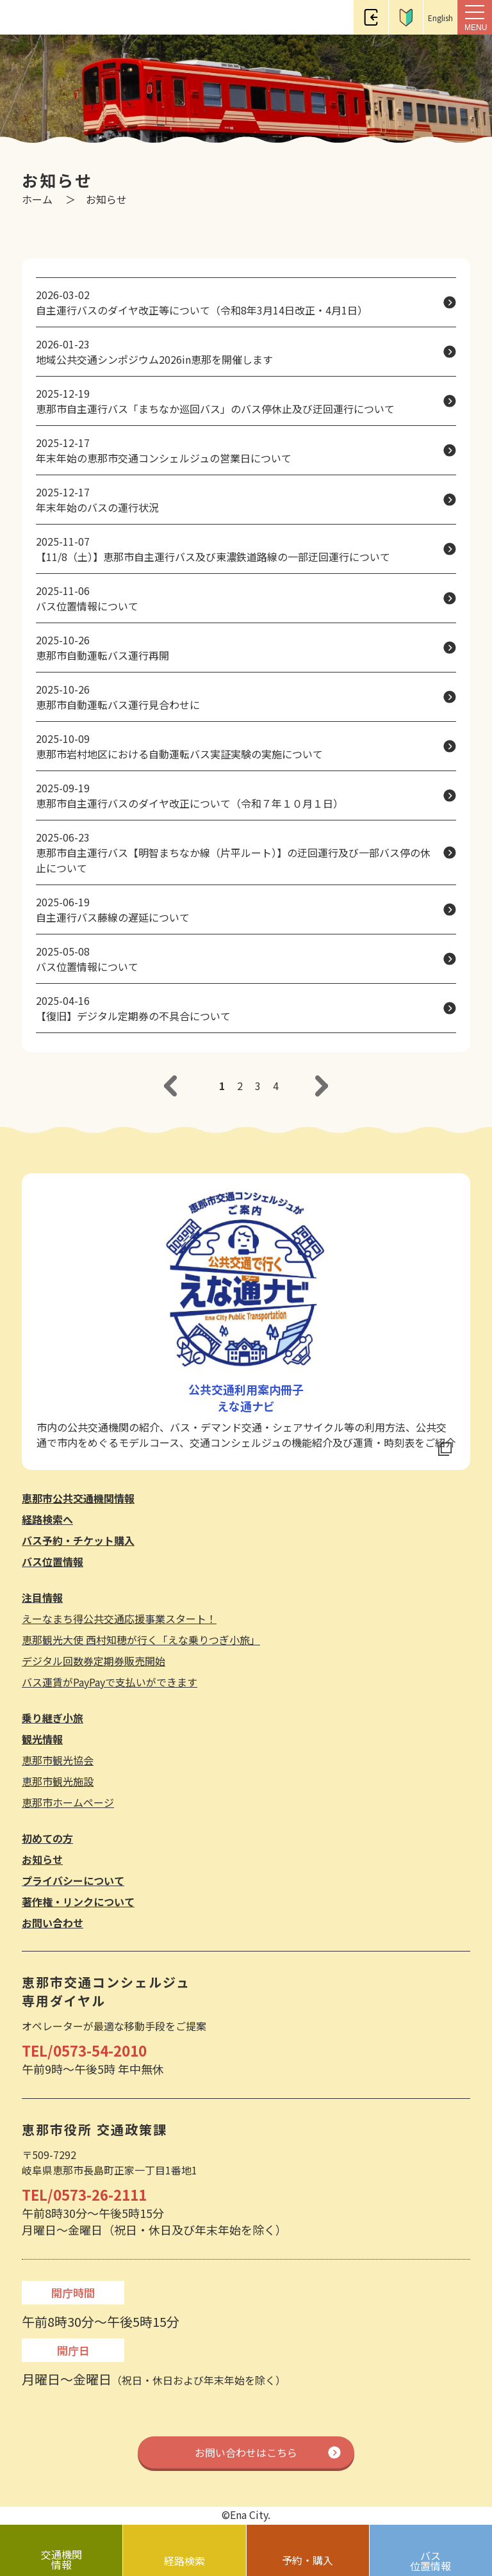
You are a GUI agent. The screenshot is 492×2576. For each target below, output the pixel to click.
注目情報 (42, 1597)
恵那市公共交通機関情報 (78, 1498)
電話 (336, 17)
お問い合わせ (52, 1922)
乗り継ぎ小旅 (52, 1717)
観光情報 (42, 1739)
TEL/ (84, 2050)
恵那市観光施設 (58, 1781)
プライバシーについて (73, 1880)
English (440, 17)
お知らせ (42, 1859)
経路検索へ (47, 1519)
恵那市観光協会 (58, 1760)
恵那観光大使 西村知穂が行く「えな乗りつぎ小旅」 (141, 1639)
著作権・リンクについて (78, 1901)
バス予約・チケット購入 (78, 1540)
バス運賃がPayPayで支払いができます (109, 1682)
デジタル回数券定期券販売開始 (93, 1660)
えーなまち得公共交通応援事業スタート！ (119, 1618)
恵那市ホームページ (68, 1802)
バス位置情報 (52, 1561)
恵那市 (40, 17)
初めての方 (405, 17)
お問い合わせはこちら (246, 2452)
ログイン (371, 17)
